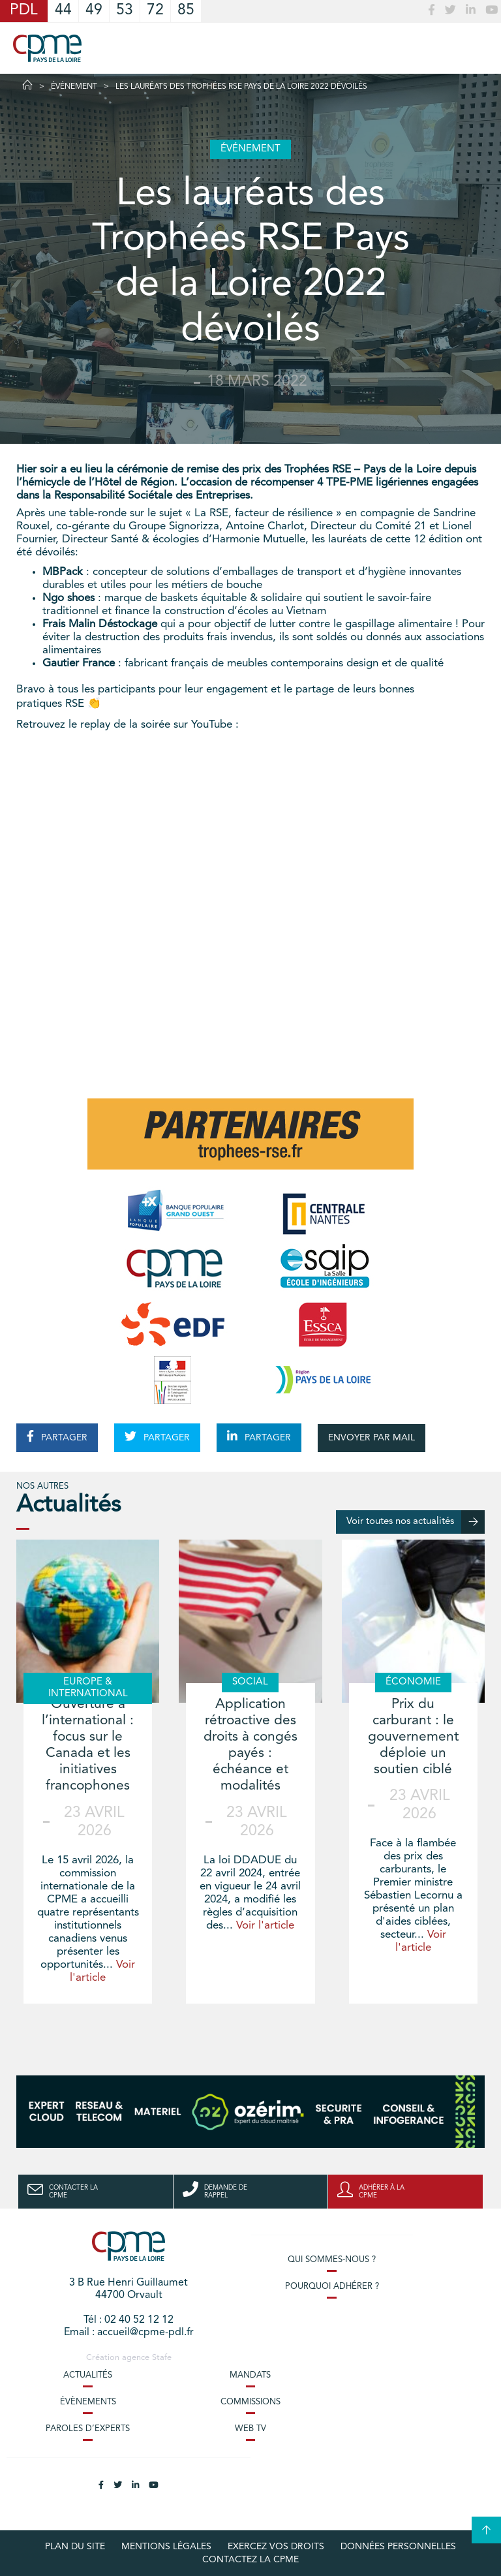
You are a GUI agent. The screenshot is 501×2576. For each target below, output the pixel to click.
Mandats (250, 2375)
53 (124, 10)
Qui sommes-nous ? (332, 2260)
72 (155, 10)
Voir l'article (265, 1925)
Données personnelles (398, 2546)
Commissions (250, 2402)
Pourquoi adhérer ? (332, 2286)
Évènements (88, 2402)
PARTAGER (57, 1436)
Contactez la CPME (250, 2559)
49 (93, 10)
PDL (24, 10)
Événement (74, 87)
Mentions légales (166, 2546)
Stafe (162, 2357)
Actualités (87, 2375)
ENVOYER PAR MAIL (371, 1437)
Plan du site (75, 2546)
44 (63, 10)
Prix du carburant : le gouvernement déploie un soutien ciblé (413, 1737)
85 (185, 10)
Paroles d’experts (88, 2429)
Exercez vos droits (276, 2546)
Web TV (250, 2429)
